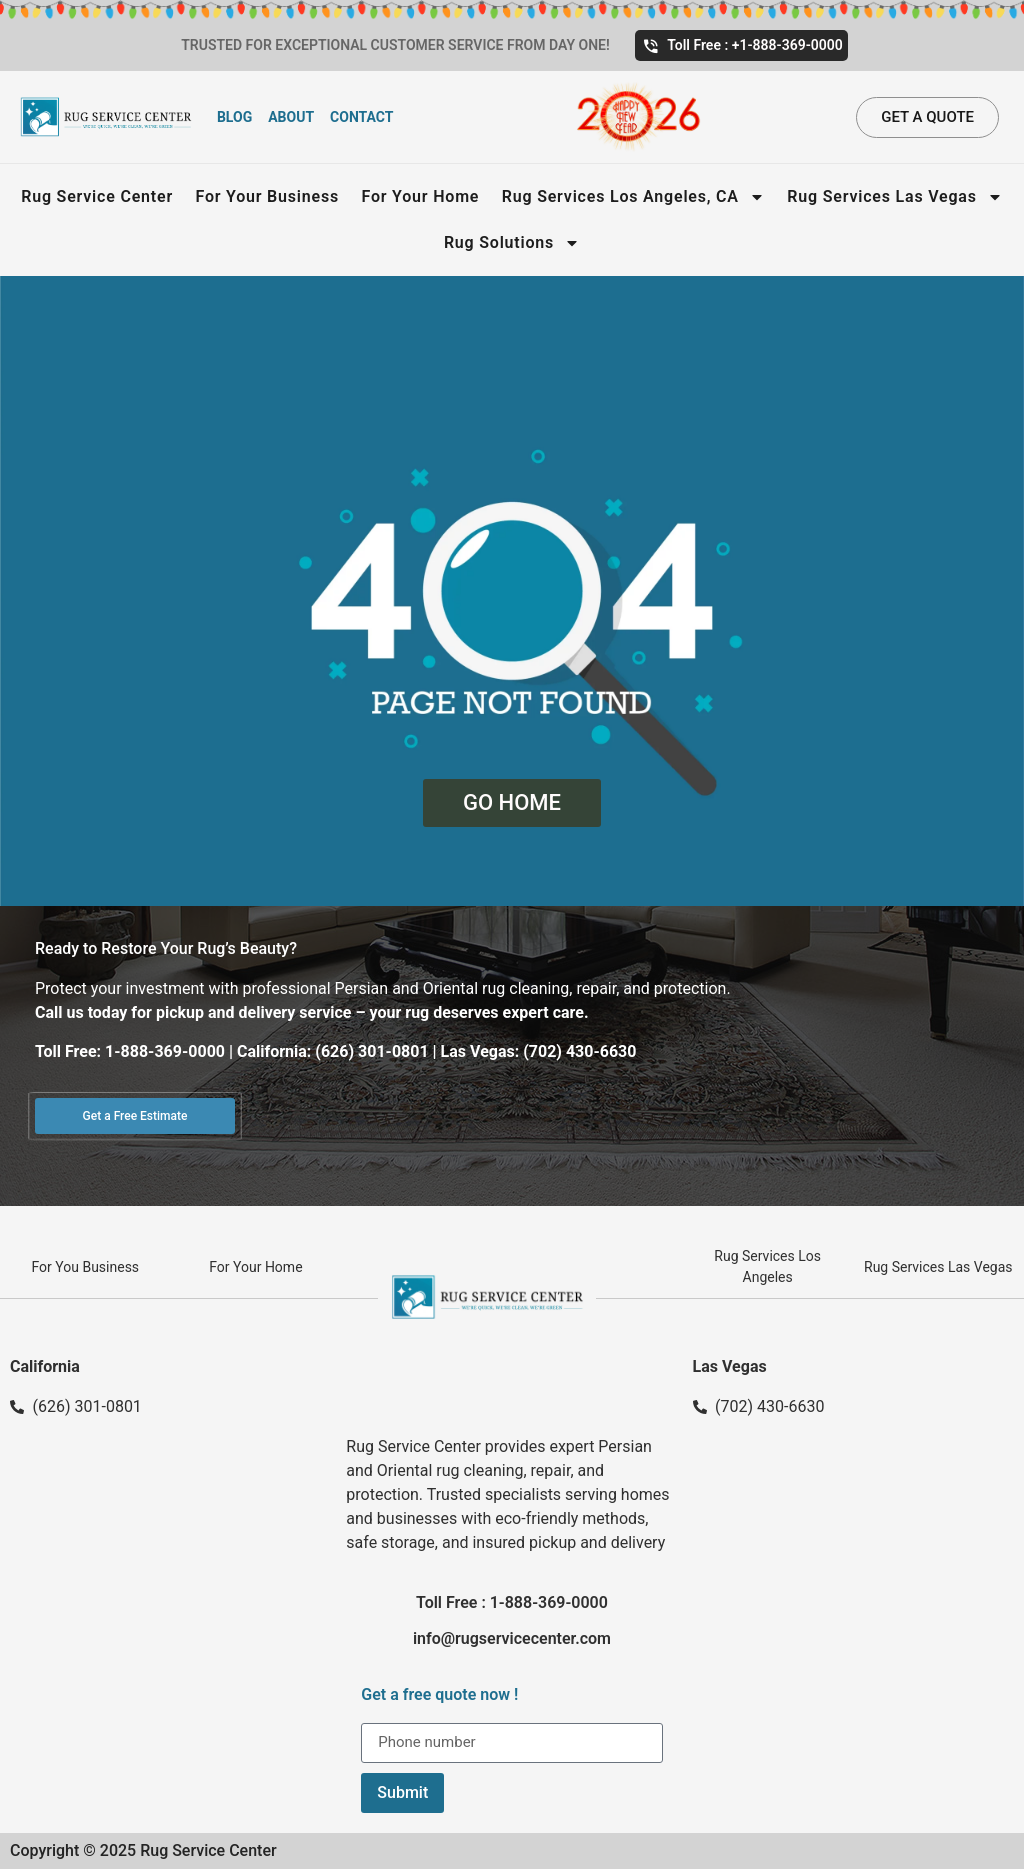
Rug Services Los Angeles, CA (633, 197)
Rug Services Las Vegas (894, 197)
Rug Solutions (512, 243)
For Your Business (267, 196)
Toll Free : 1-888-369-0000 (512, 1602)
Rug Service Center (97, 196)
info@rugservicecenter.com (512, 1638)
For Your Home (421, 196)
